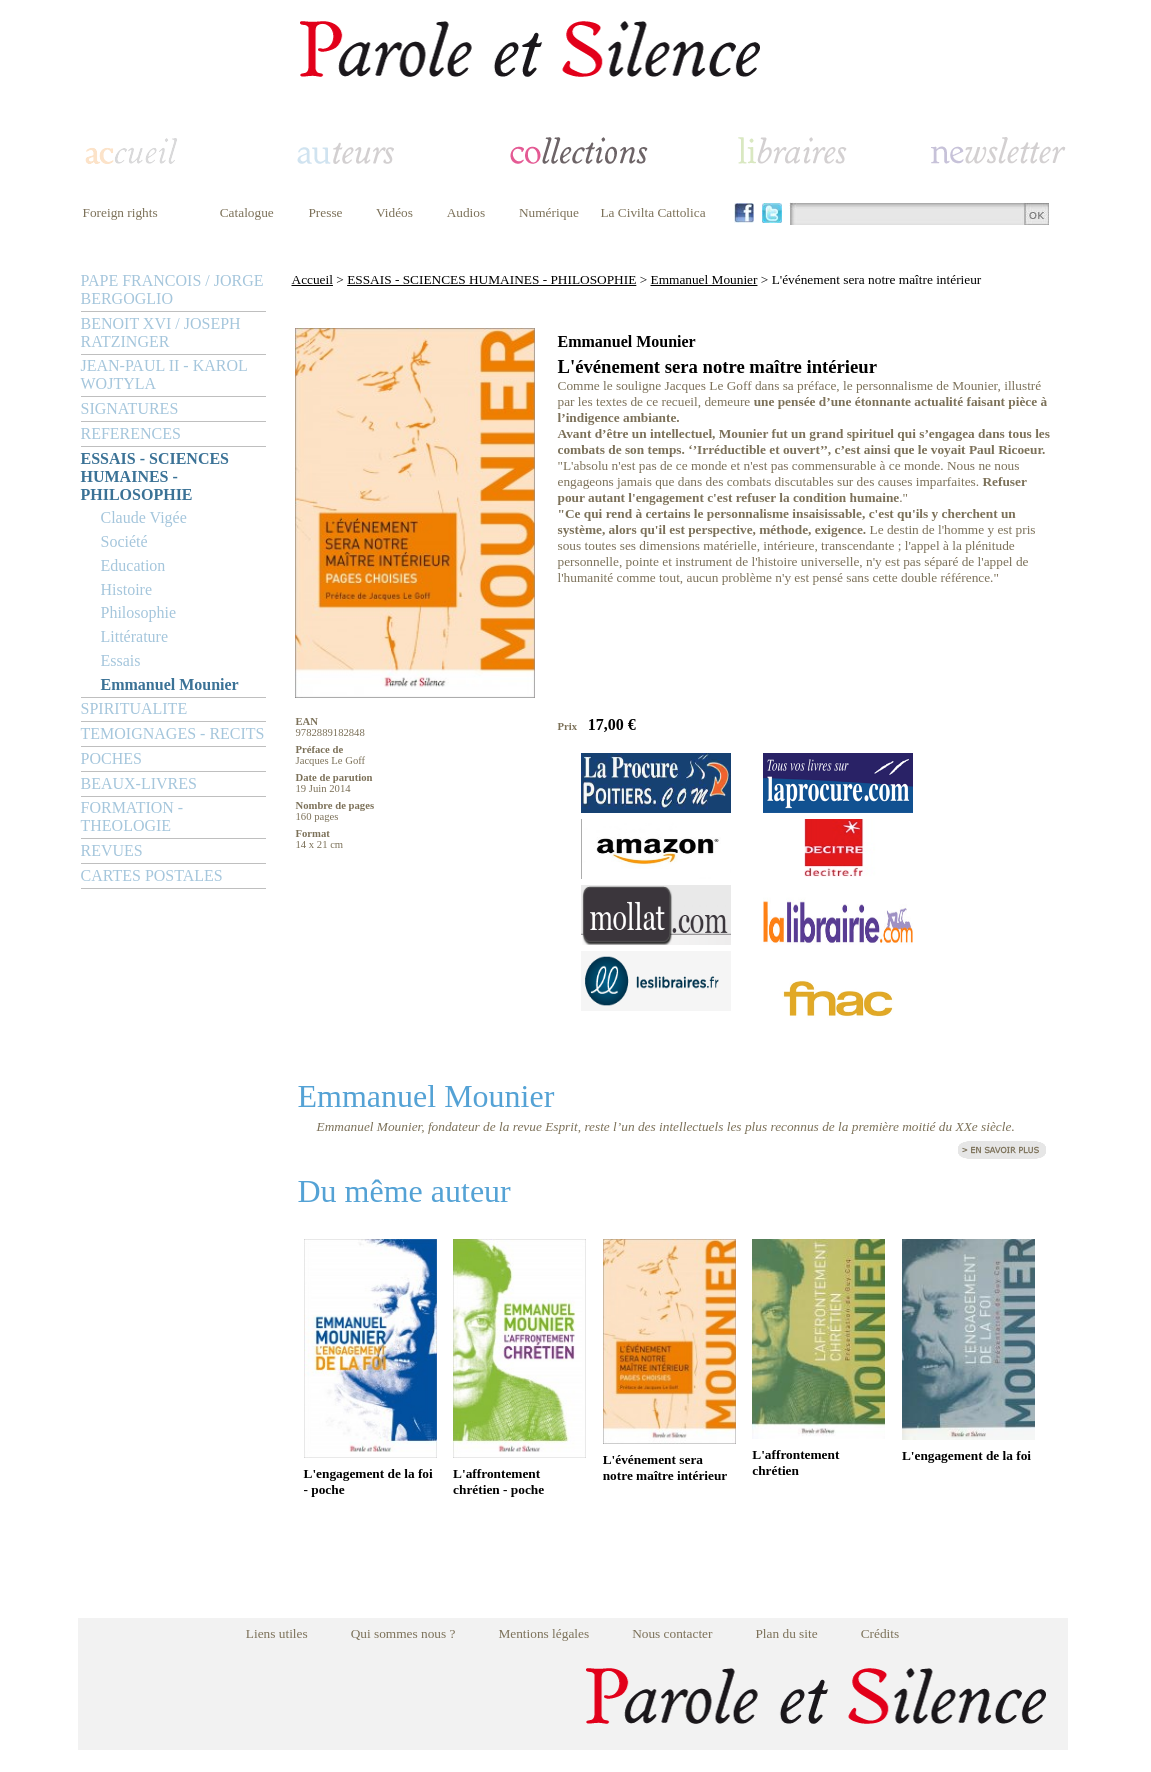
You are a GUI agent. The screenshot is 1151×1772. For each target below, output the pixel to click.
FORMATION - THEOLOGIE (132, 816)
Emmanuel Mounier (170, 684)
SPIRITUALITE (134, 708)
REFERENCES (131, 433)
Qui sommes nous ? (403, 1633)
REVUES (112, 850)
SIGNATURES (130, 408)
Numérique (549, 212)
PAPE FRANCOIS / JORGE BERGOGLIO (172, 289)
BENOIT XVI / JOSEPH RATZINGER (161, 332)
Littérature (135, 636)
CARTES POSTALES (152, 875)
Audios (466, 212)
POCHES (111, 758)
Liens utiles (277, 1633)
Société (124, 541)
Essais (121, 660)
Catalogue (247, 212)
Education (133, 565)
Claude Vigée (144, 517)
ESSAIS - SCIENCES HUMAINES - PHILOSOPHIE (155, 476)
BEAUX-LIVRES (139, 783)
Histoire (127, 589)
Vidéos (394, 212)
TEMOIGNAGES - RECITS (173, 733)
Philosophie (139, 612)
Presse (325, 212)
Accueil (312, 279)
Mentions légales (543, 1633)
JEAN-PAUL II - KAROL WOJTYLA (164, 374)
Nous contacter (672, 1633)
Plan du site (786, 1633)
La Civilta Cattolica (652, 212)
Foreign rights (120, 212)
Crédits (880, 1633)
